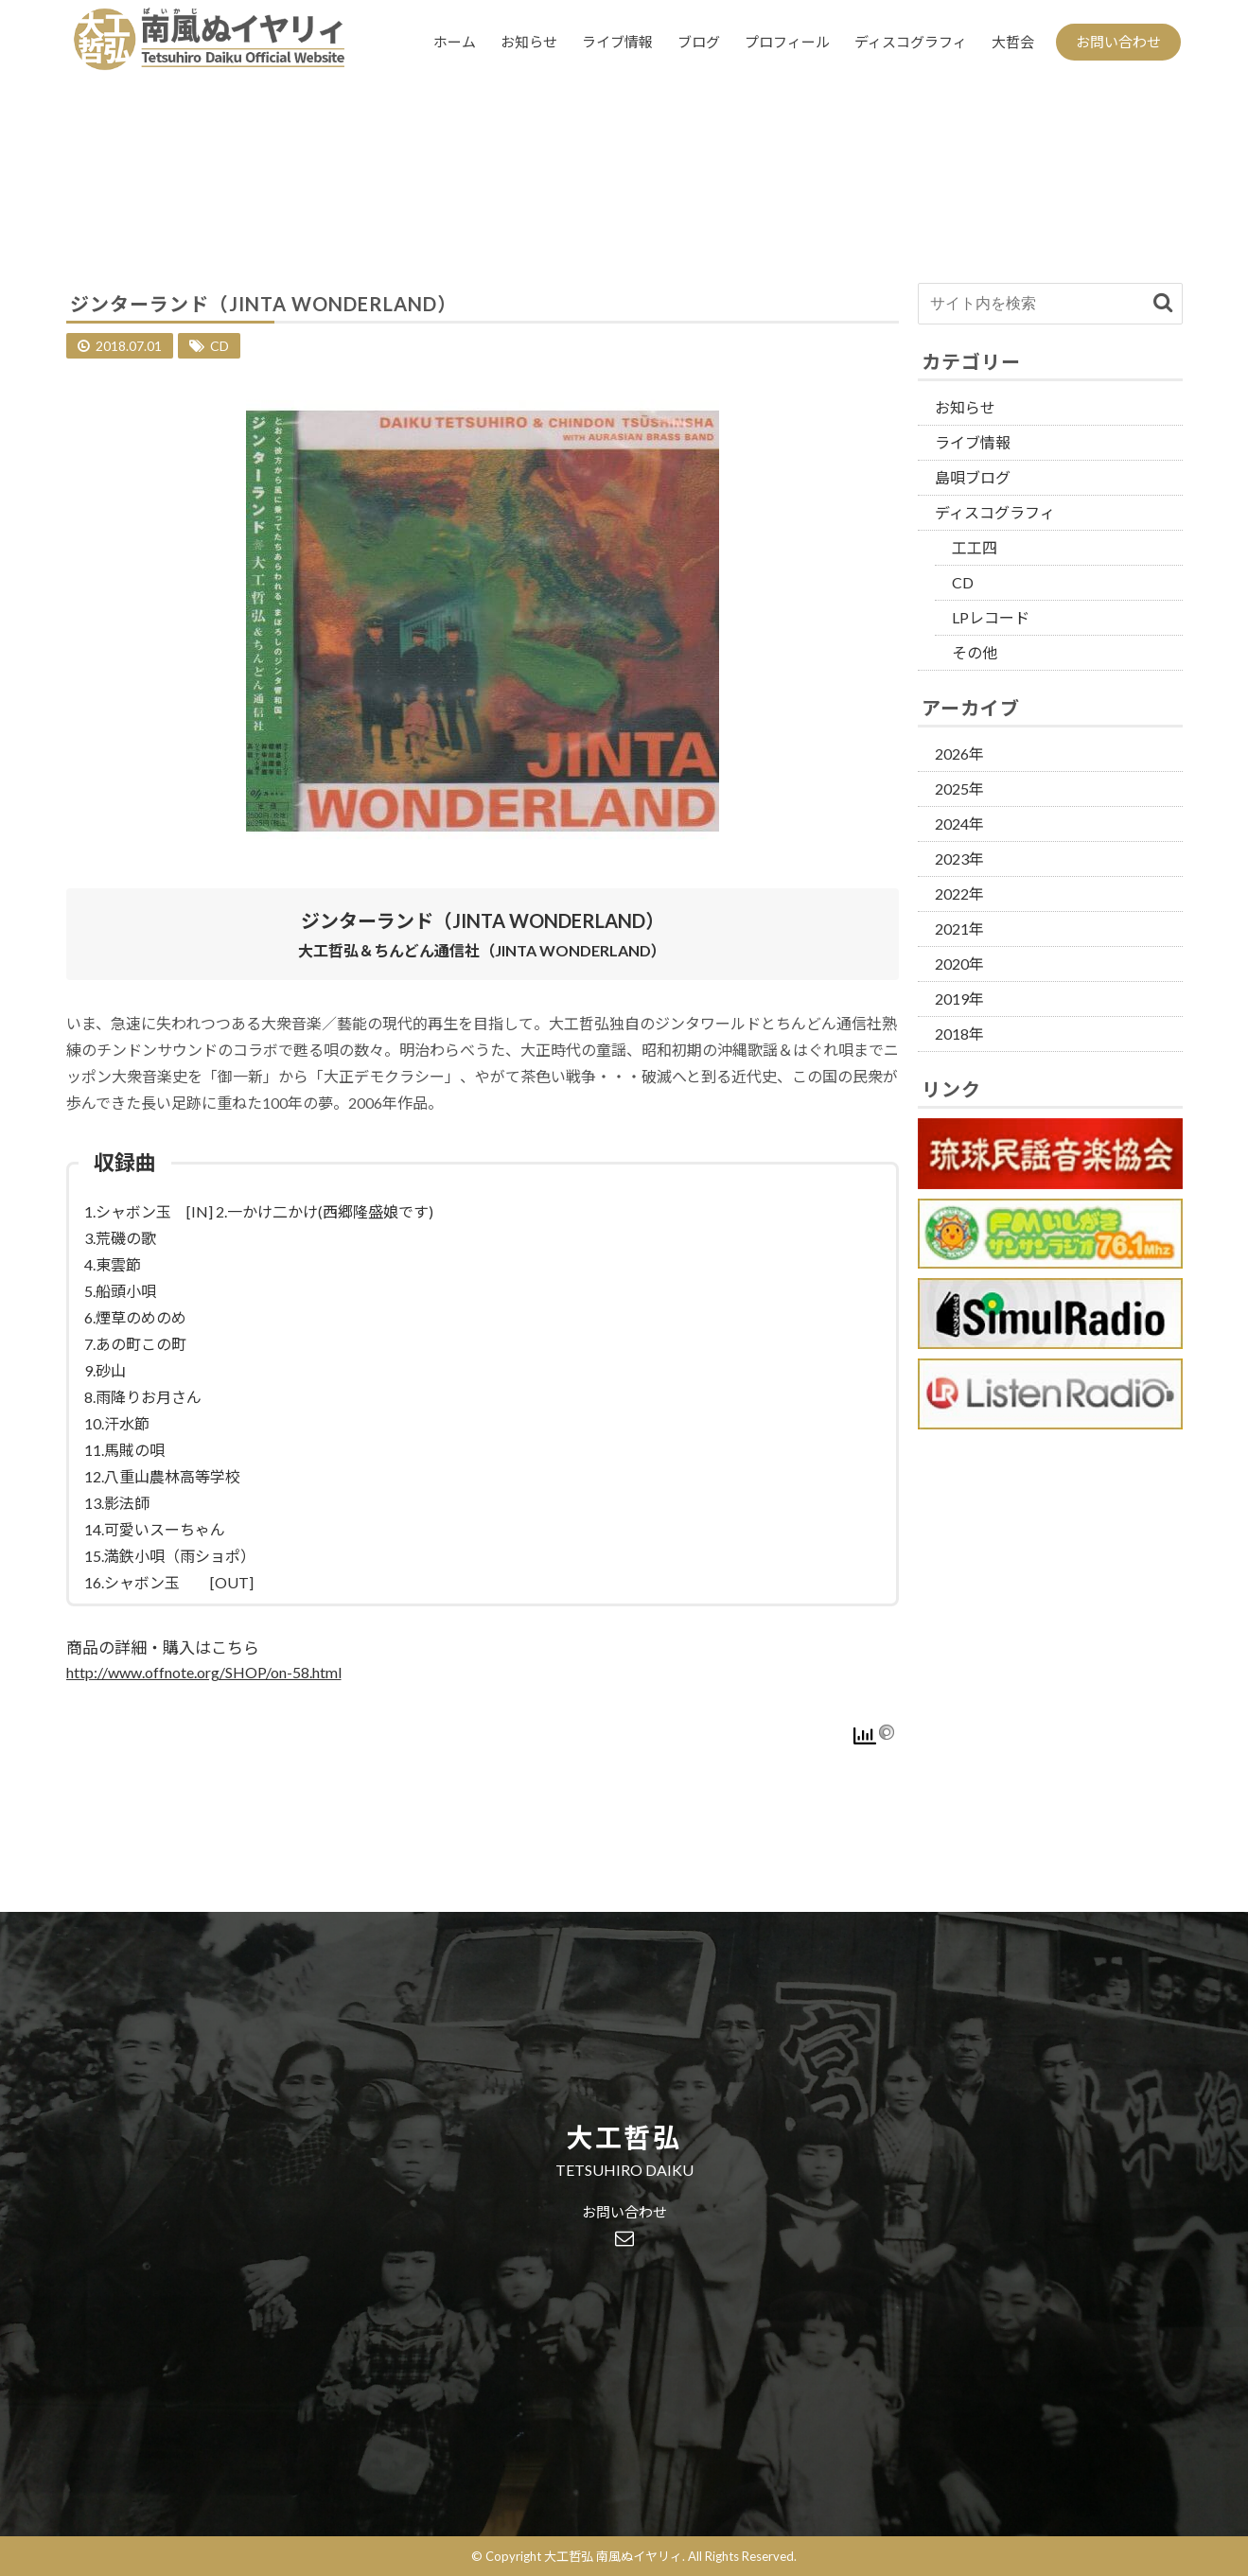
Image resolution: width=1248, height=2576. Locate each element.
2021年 (959, 929)
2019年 (959, 999)
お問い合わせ (1118, 41)
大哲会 (1013, 41)
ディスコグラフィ (910, 41)
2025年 (959, 788)
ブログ (698, 41)
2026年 (959, 753)
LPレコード (990, 617)
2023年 (959, 858)
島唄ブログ (973, 477)
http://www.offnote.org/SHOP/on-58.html (204, 1672)
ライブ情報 (617, 41)
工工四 (974, 547)
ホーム (454, 41)
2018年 (959, 1034)
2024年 (959, 823)
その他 (974, 652)
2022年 (959, 893)
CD (219, 346)
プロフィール (787, 41)
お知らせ (529, 41)
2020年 (959, 964)
